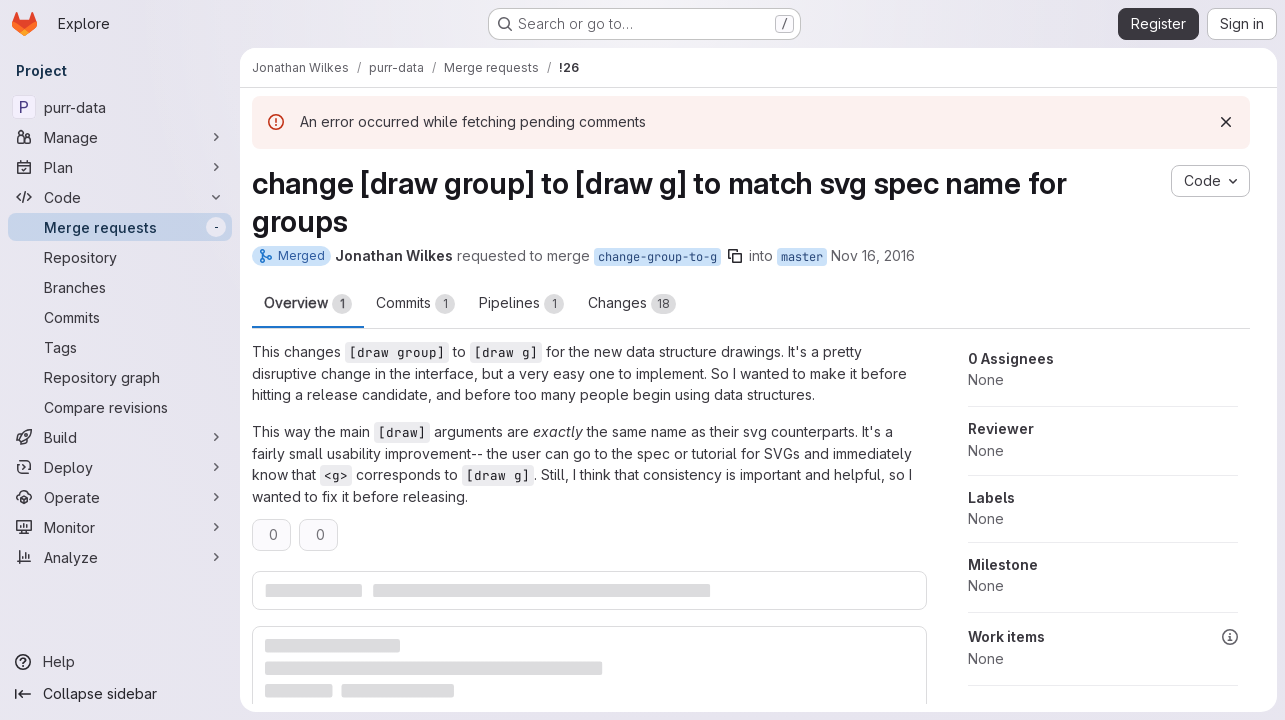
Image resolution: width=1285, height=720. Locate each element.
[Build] (120, 437)
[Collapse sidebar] (120, 694)
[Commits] (120, 317)
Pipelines (521, 304)
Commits (415, 304)
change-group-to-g (657, 257)
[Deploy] (120, 467)
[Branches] (120, 287)
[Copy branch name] (735, 256)
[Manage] (120, 137)
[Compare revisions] (120, 407)
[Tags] (120, 347)
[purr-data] (120, 107)
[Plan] (120, 167)
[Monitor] (120, 527)
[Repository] (120, 257)
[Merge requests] (120, 227)
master (802, 257)
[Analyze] (120, 557)
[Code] (120, 197)
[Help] (120, 662)
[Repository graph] (120, 377)
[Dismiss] (1226, 122)
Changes (632, 304)
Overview (308, 304)
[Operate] (120, 497)
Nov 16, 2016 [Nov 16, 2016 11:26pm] (873, 255)
